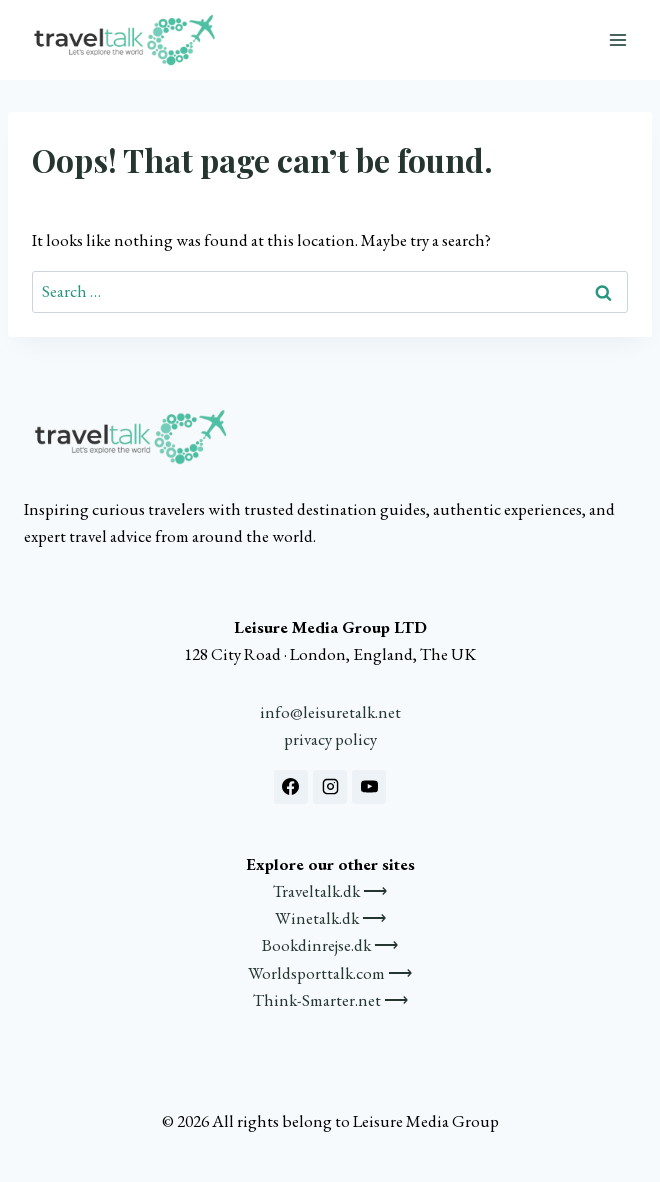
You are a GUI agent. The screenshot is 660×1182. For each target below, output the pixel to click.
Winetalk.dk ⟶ (330, 918)
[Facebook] (291, 787)
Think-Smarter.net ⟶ (330, 1000)
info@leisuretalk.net (330, 712)
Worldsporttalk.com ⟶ (330, 973)
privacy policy (330, 739)
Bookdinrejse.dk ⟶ (330, 945)
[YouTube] (369, 787)
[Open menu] (617, 39)
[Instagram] (330, 787)
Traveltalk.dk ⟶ (330, 891)
